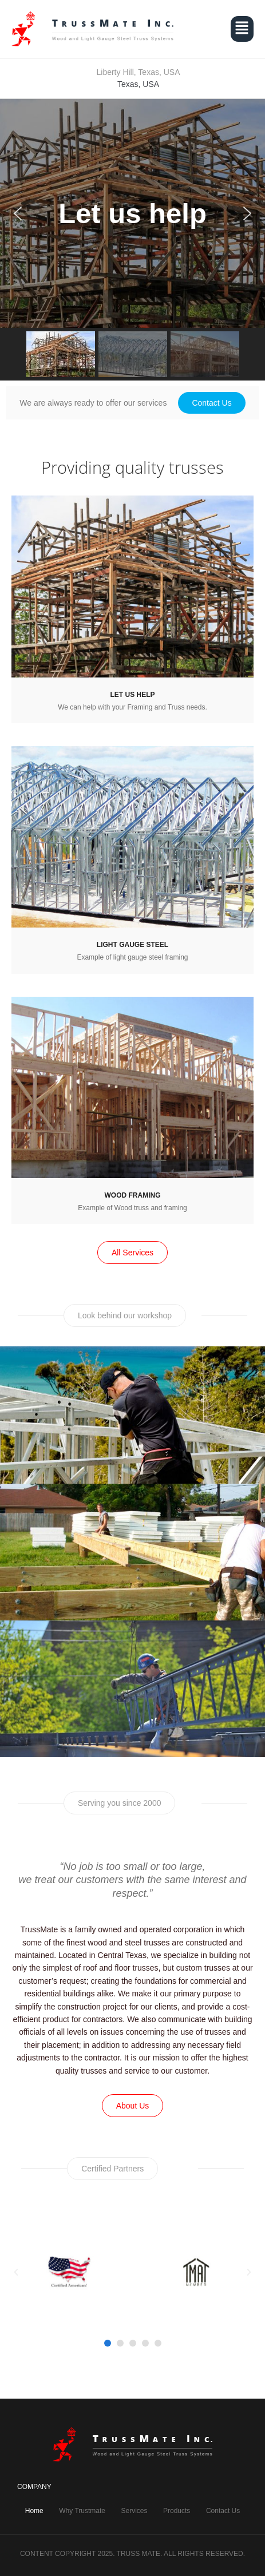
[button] (242, 28)
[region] (132, 240)
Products (176, 2511)
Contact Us (223, 2511)
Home (34, 2511)
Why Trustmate (82, 2511)
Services (134, 2511)
